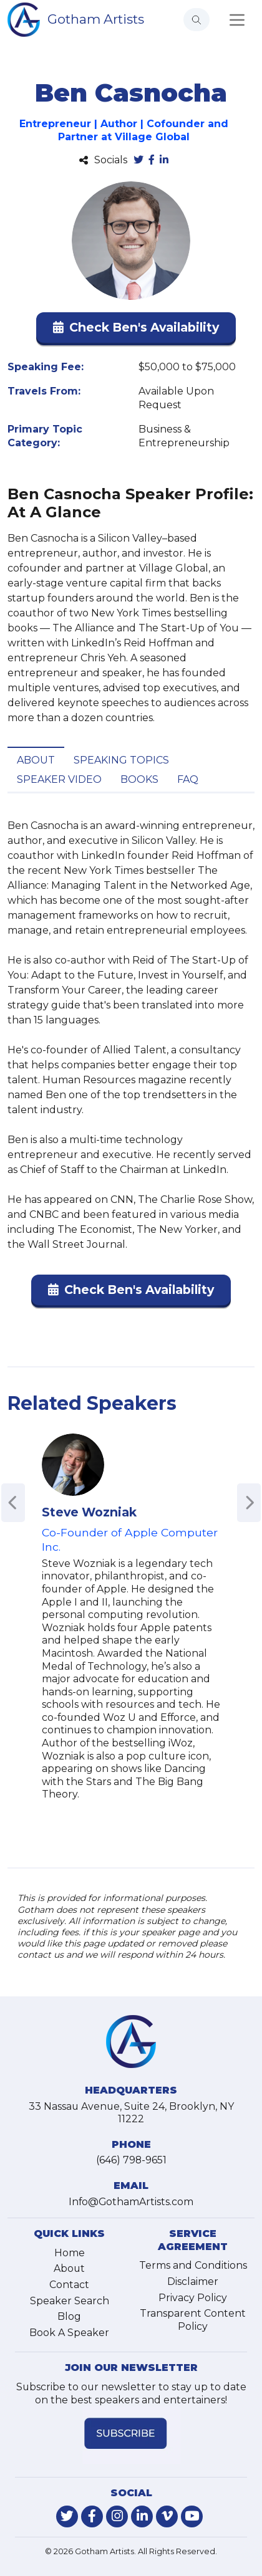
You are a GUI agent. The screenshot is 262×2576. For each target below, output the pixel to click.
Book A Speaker (69, 2333)
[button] (136, 330)
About (36, 760)
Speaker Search (69, 2301)
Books (139, 779)
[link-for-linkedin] (142, 2516)
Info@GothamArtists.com (131, 2202)
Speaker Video (59, 779)
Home (69, 2253)
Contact (69, 2285)
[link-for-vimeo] (167, 2516)
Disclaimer (192, 2281)
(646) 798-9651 (131, 2160)
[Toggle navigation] (237, 19)
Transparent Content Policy (193, 2319)
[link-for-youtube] (192, 2516)
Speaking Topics (121, 760)
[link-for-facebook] (92, 2516)
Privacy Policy (192, 2298)
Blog (69, 2316)
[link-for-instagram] (117, 2516)
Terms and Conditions (193, 2265)
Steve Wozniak (89, 1512)
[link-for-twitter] (67, 2516)
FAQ (187, 779)
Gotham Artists (95, 19)
